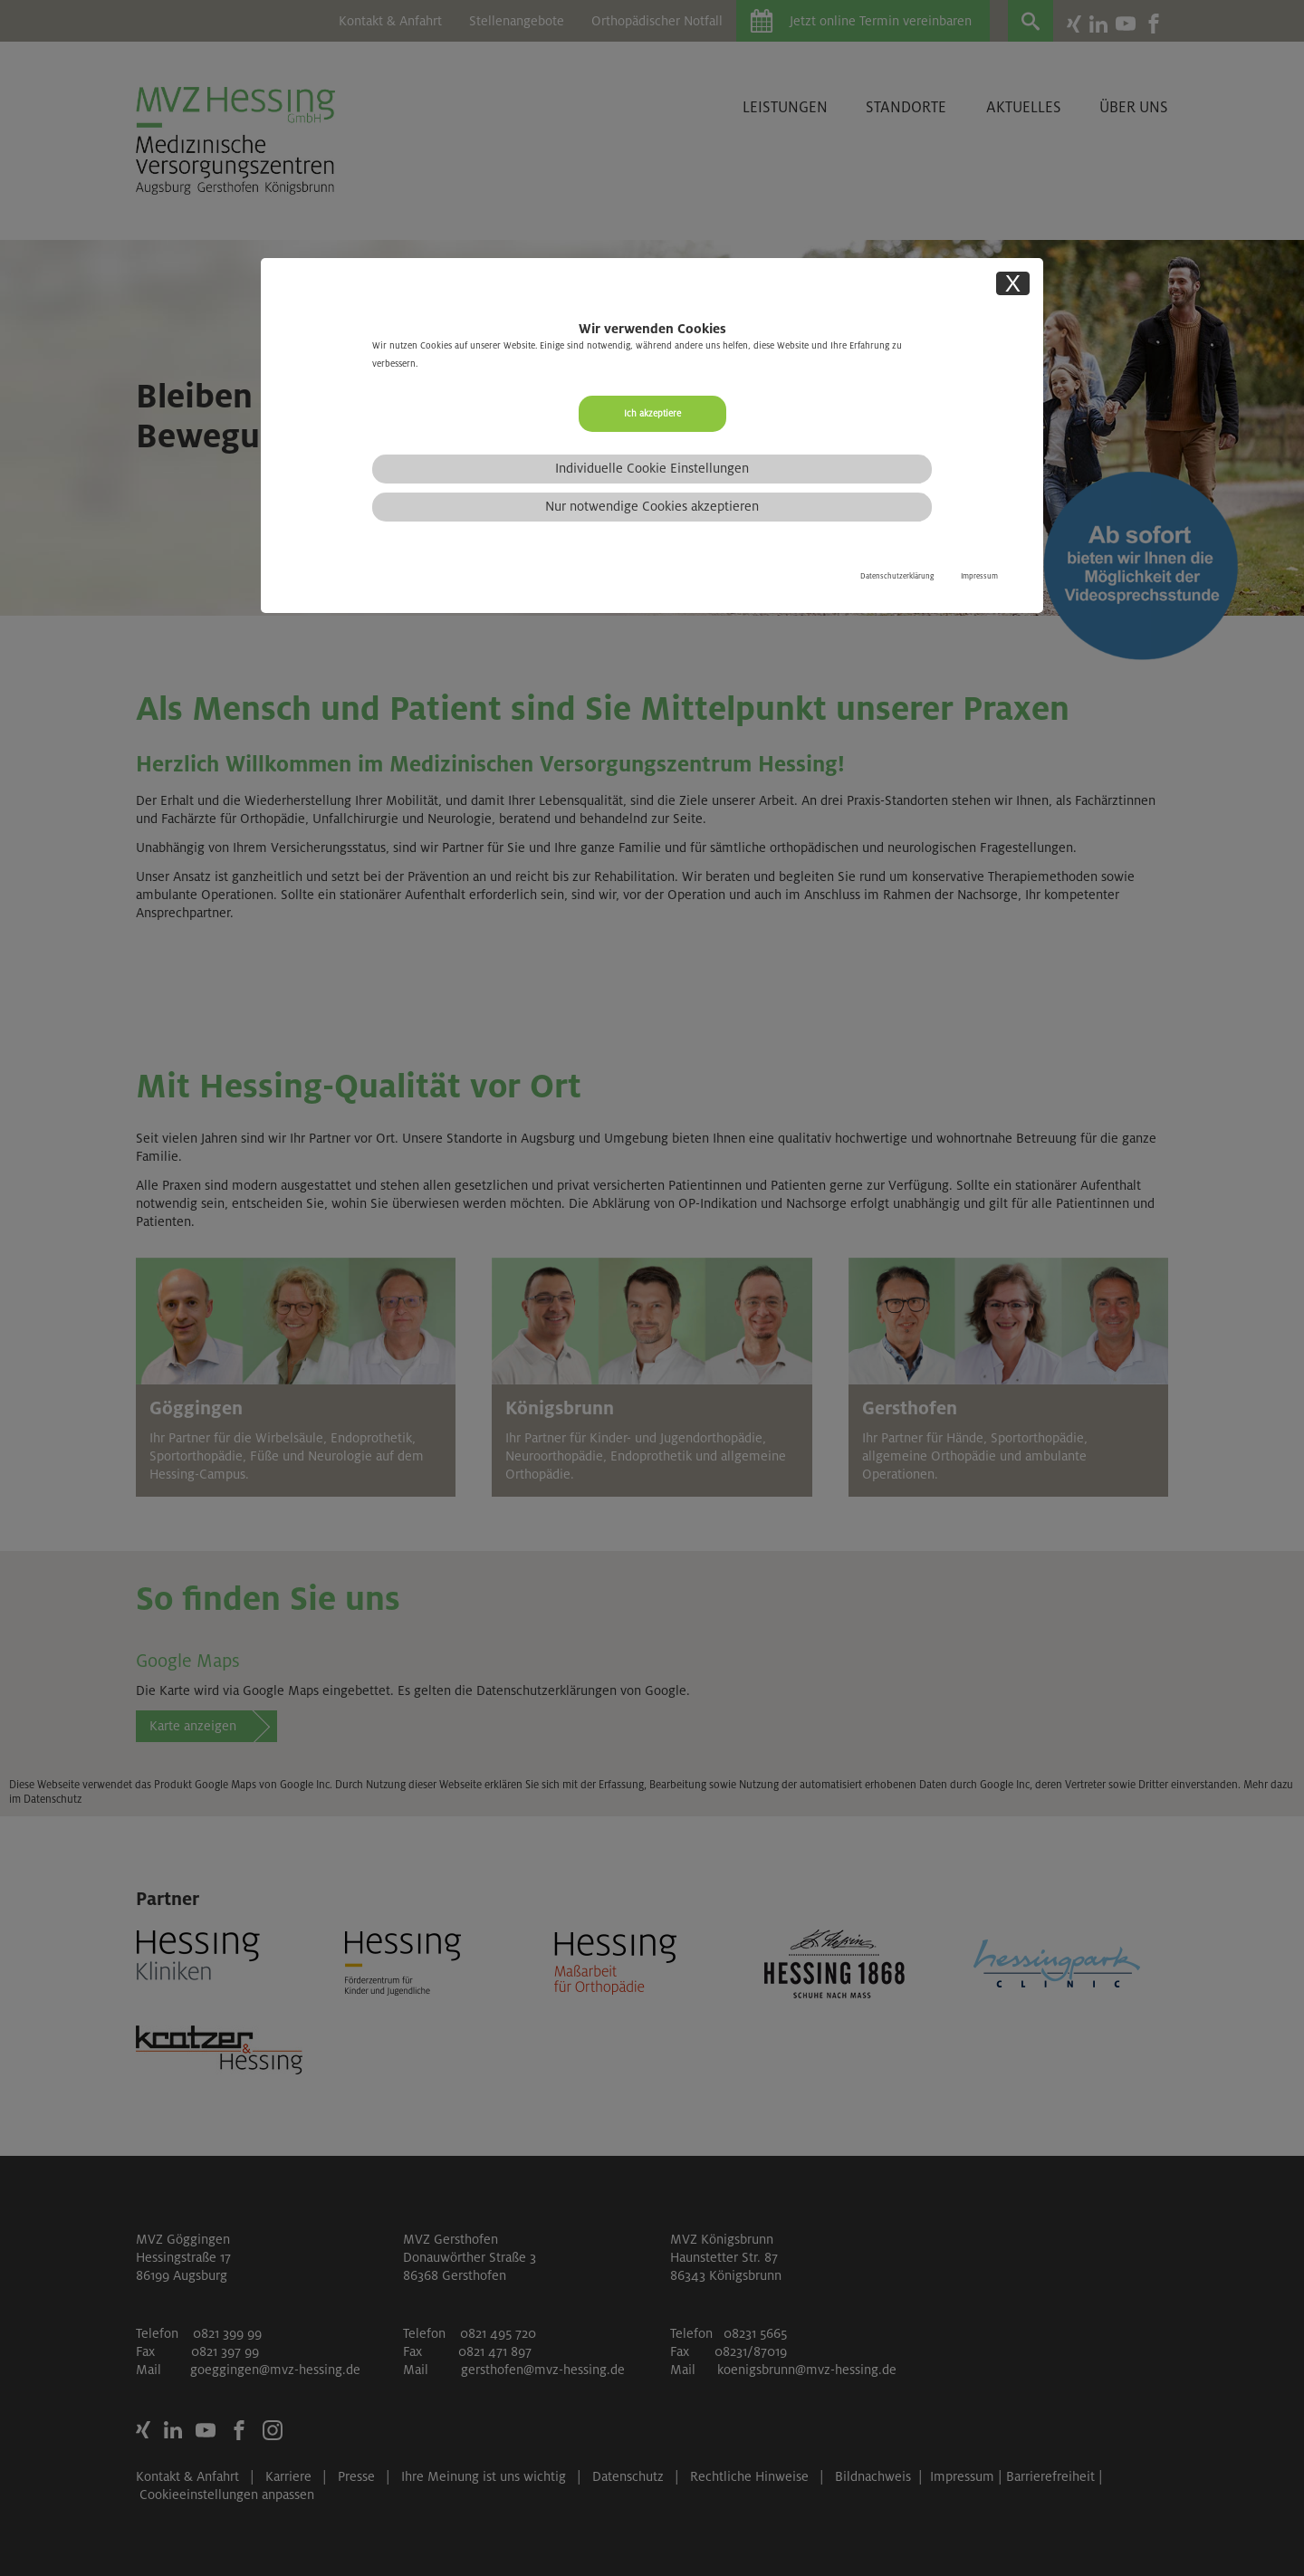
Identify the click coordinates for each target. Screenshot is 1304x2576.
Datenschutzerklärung (897, 576)
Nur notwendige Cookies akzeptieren (652, 506)
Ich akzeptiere (652, 413)
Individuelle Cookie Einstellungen (652, 468)
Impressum (979, 576)
